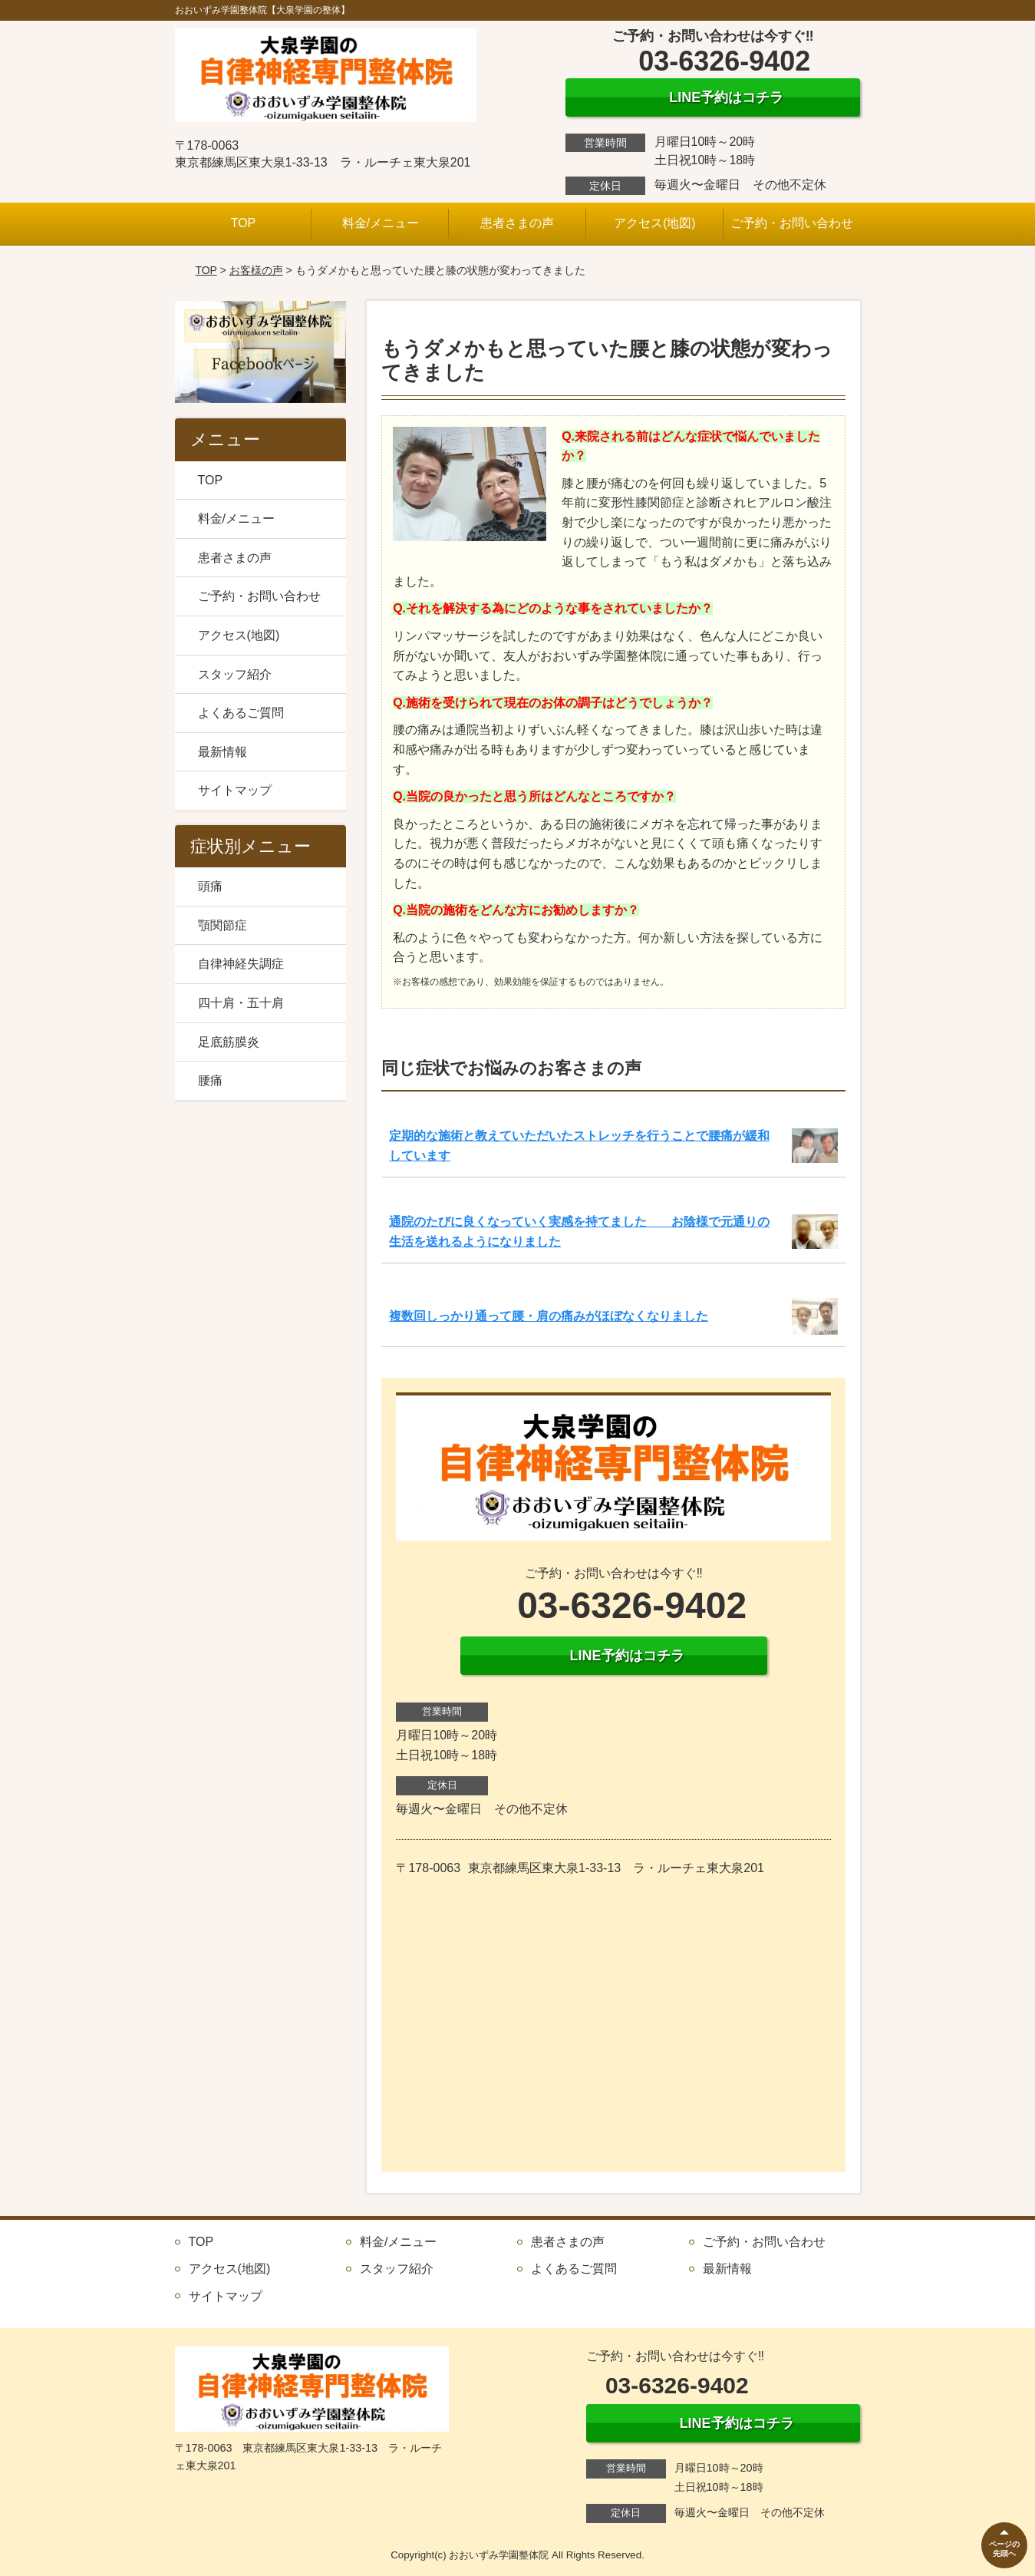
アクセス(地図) (655, 223)
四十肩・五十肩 (241, 1002)
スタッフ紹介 (235, 674)
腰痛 (210, 1080)
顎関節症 (222, 925)
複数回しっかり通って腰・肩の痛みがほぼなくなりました (548, 1316)
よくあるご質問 (241, 712)
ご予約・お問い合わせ (791, 223)
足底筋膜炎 (228, 1042)
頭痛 (210, 886)
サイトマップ (235, 790)
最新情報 (222, 751)
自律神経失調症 (241, 963)
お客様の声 (256, 270)
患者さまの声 (517, 223)
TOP (243, 223)
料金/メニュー (380, 223)
